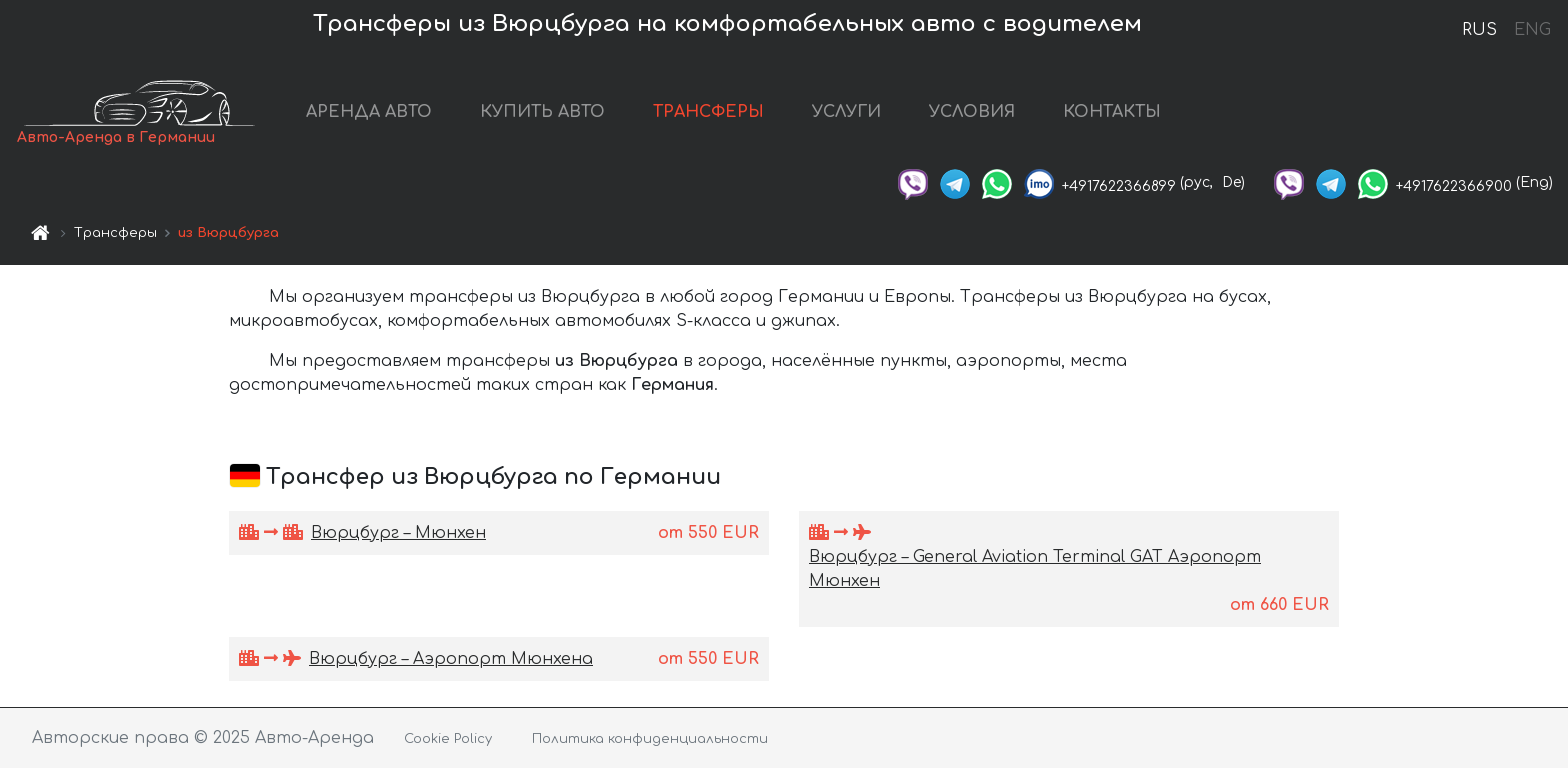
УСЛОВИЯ (972, 112)
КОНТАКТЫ (1112, 112)
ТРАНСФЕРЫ (708, 112)
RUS (1479, 30)
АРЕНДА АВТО (369, 112)
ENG (1532, 30)
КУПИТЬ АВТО (542, 112)
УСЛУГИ (846, 112)
